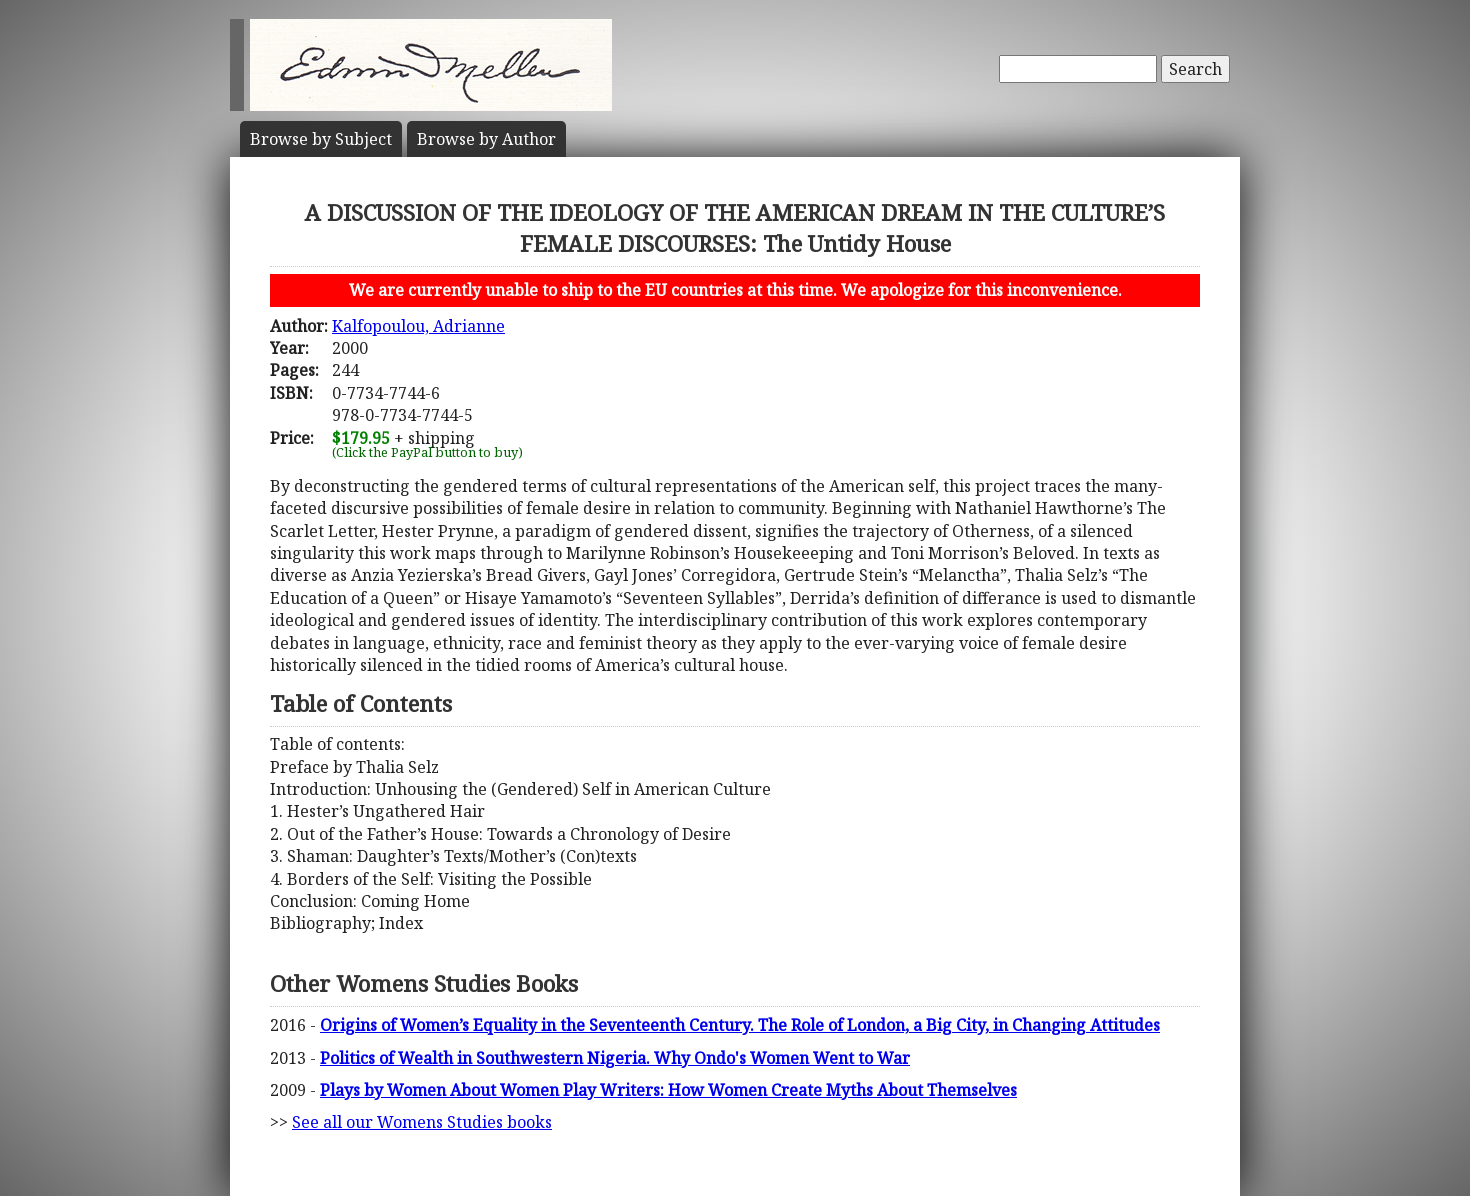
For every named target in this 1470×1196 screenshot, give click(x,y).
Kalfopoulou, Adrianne (418, 326)
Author (486, 139)
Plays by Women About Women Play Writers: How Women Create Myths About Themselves (668, 1090)
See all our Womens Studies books (422, 1122)
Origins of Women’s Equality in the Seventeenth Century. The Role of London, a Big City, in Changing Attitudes (740, 1025)
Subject (321, 139)
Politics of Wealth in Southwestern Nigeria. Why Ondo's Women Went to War (615, 1058)
